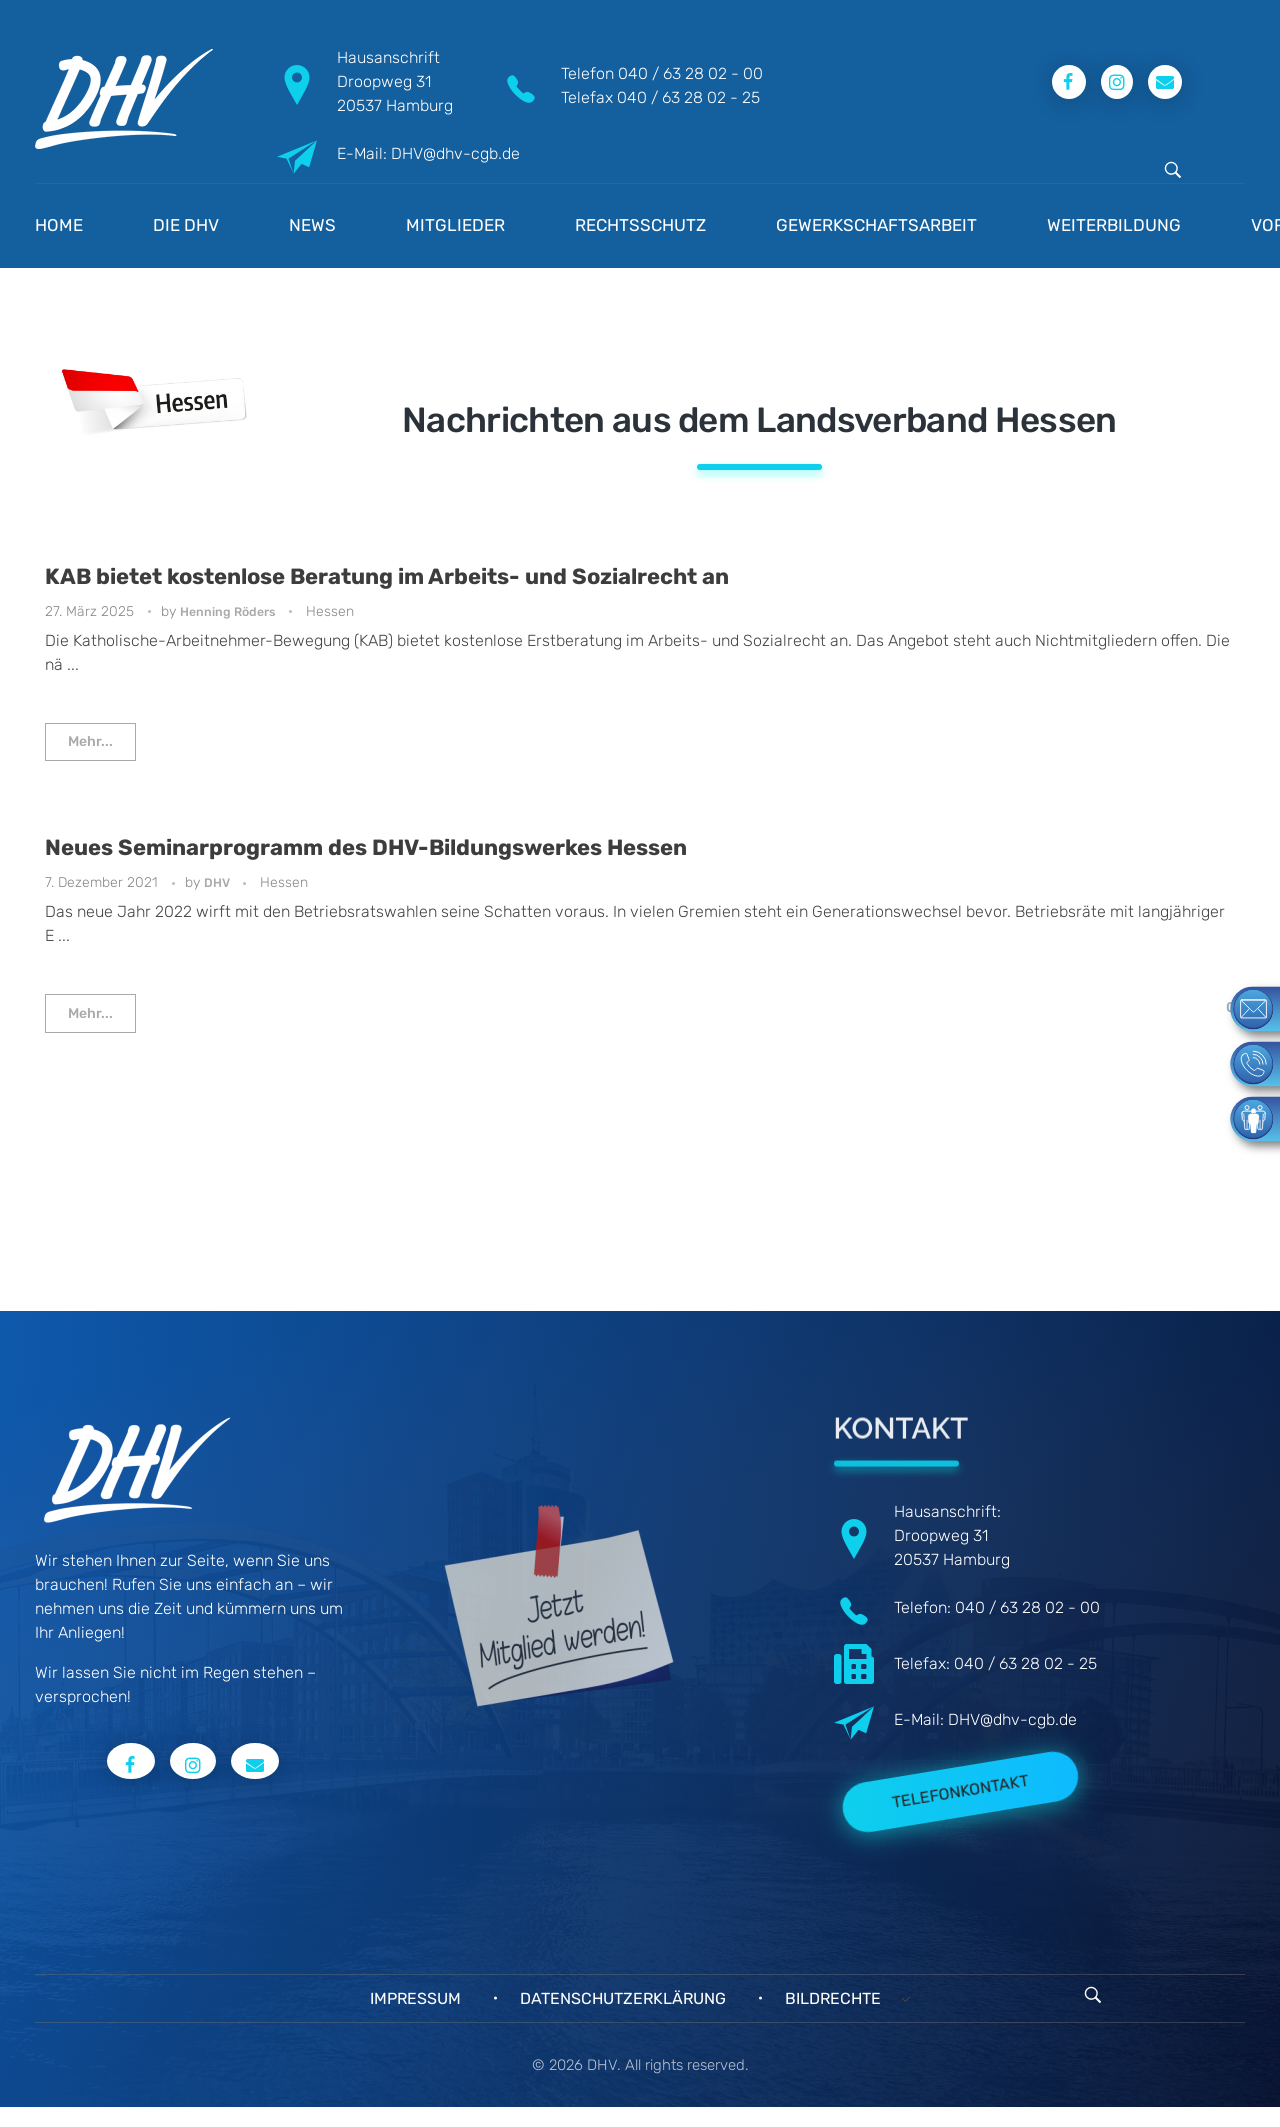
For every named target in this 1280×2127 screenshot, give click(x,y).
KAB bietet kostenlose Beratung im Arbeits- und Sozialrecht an (387, 576)
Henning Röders (229, 612)
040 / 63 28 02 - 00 (690, 73)
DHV (218, 883)
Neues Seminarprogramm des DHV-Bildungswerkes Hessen (366, 847)
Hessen (330, 611)
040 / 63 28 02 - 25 (688, 97)
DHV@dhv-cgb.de (1012, 1719)
